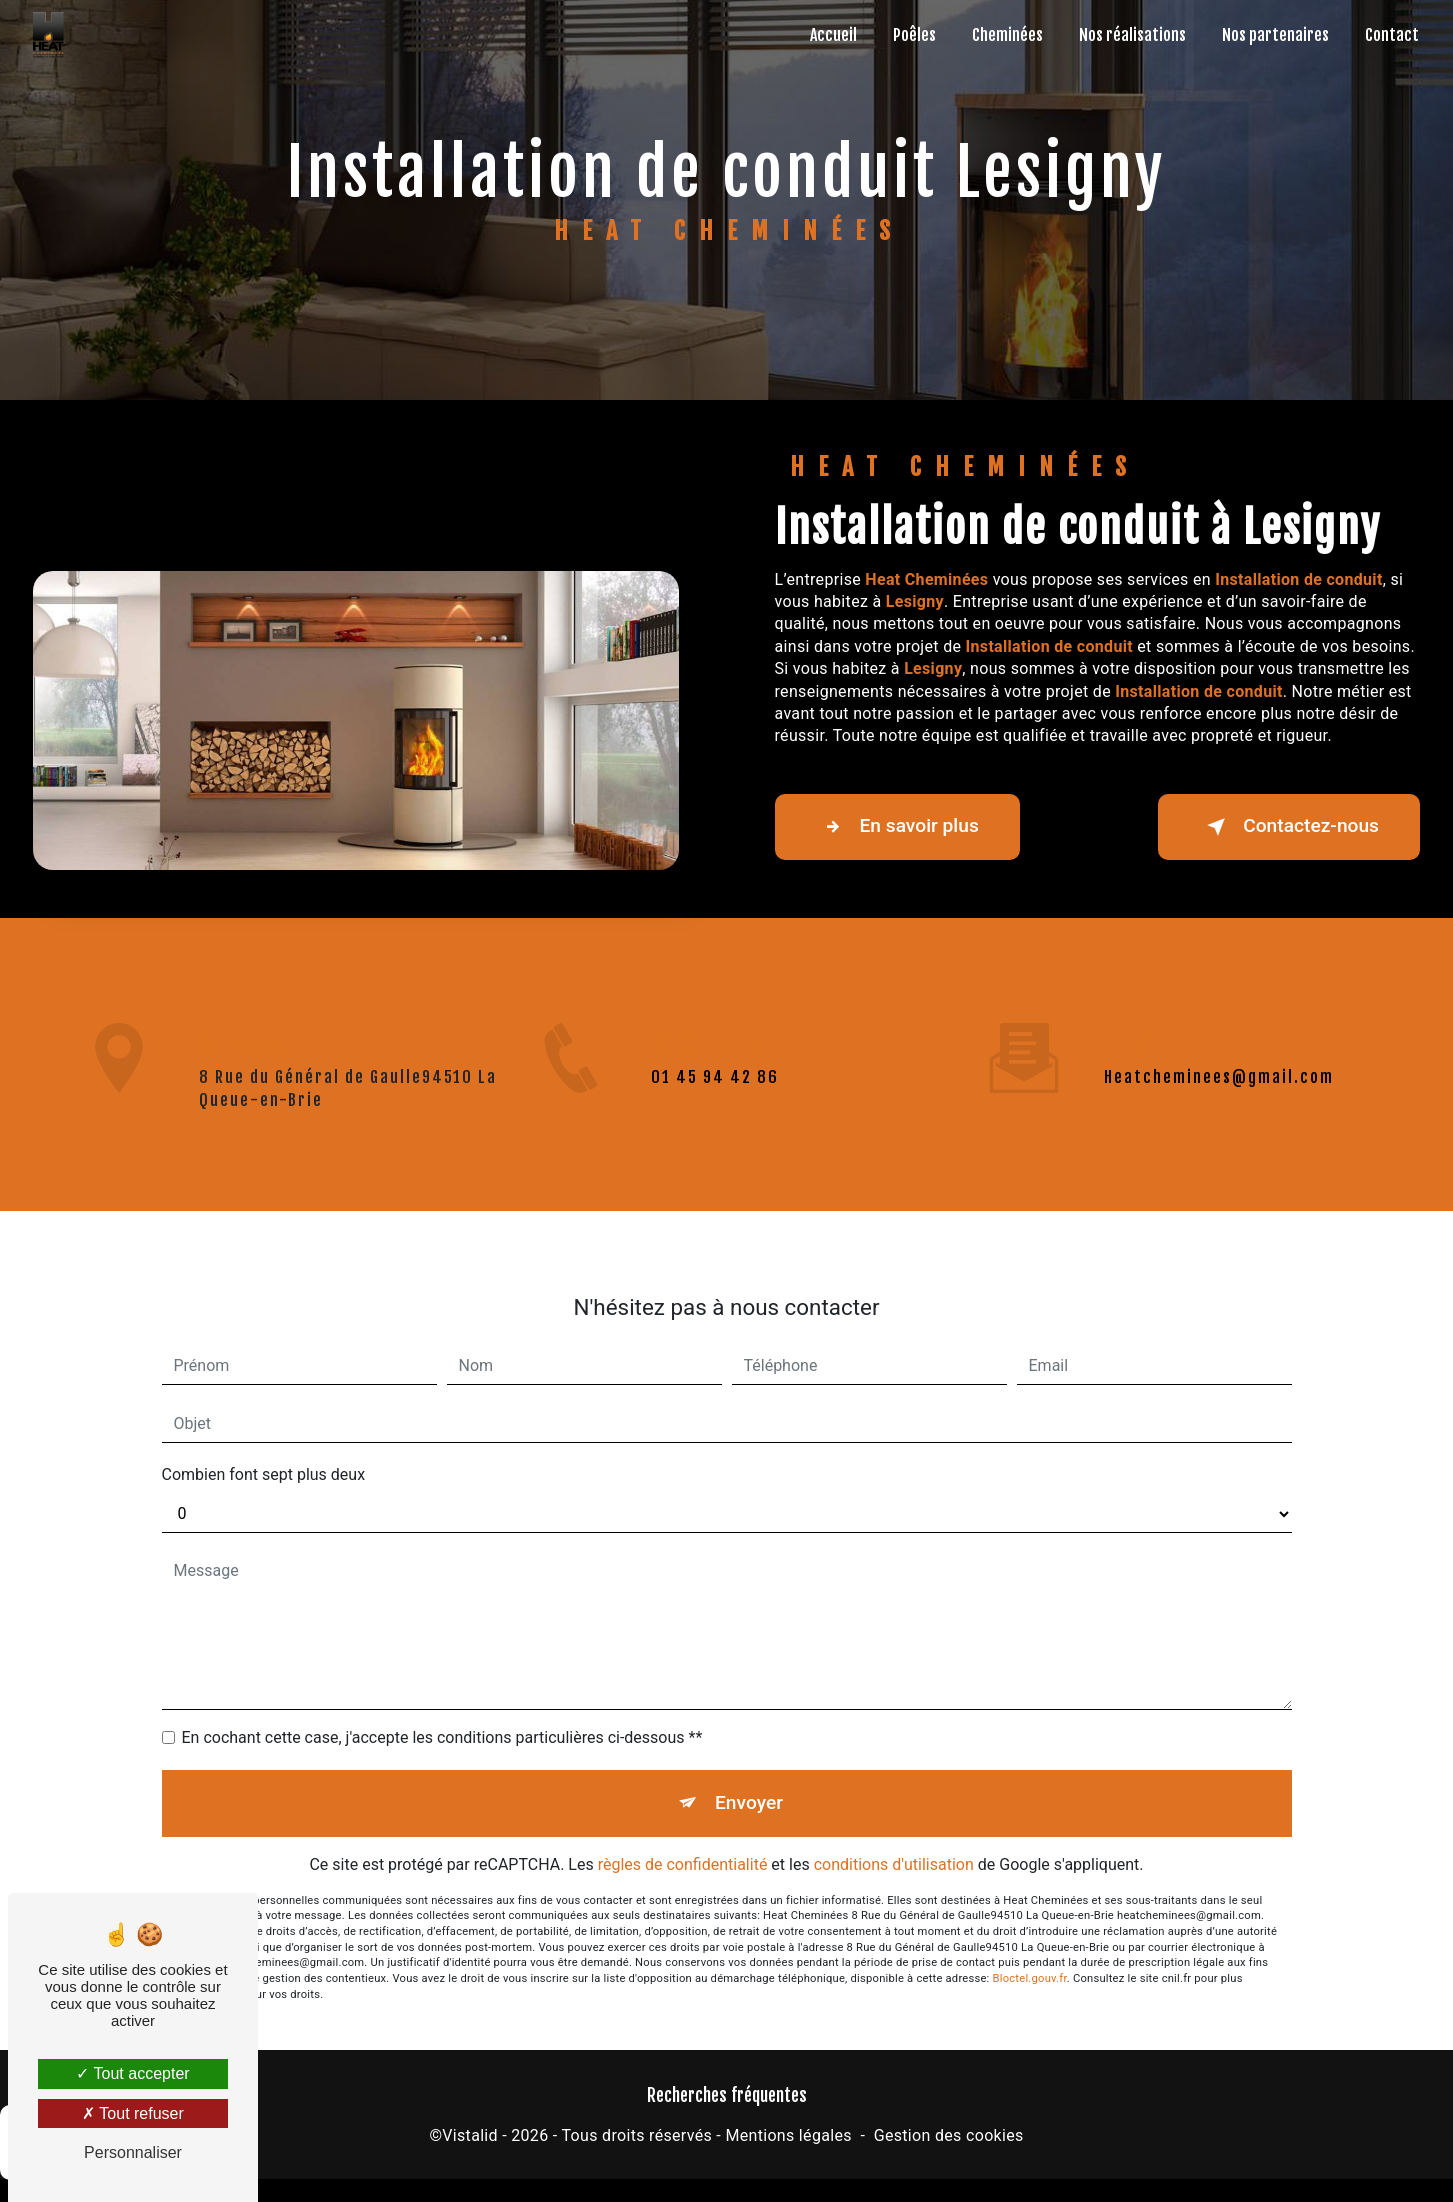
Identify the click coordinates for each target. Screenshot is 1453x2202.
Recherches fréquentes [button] (727, 2095)
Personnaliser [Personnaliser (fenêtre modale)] (133, 2152)
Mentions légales (788, 2135)
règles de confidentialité (683, 1846)
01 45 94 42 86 (715, 1095)
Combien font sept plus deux (264, 1456)
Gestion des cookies (949, 2135)
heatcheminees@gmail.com (1219, 1059)
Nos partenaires (1275, 35)
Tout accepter (132, 2073)
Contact (1392, 35)
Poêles (914, 35)
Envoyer (749, 1784)
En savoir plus (897, 827)
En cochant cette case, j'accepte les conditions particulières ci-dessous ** (442, 1719)
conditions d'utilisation (894, 1846)
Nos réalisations (1132, 35)
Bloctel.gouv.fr (1030, 1960)
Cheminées (1007, 35)
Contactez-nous (1289, 827)
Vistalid (470, 2135)
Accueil (833, 35)
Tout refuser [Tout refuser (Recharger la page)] (133, 2113)
